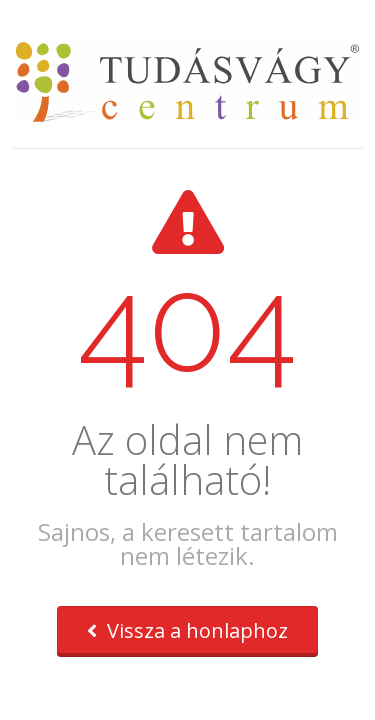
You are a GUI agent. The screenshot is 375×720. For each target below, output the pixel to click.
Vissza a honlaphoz (187, 630)
